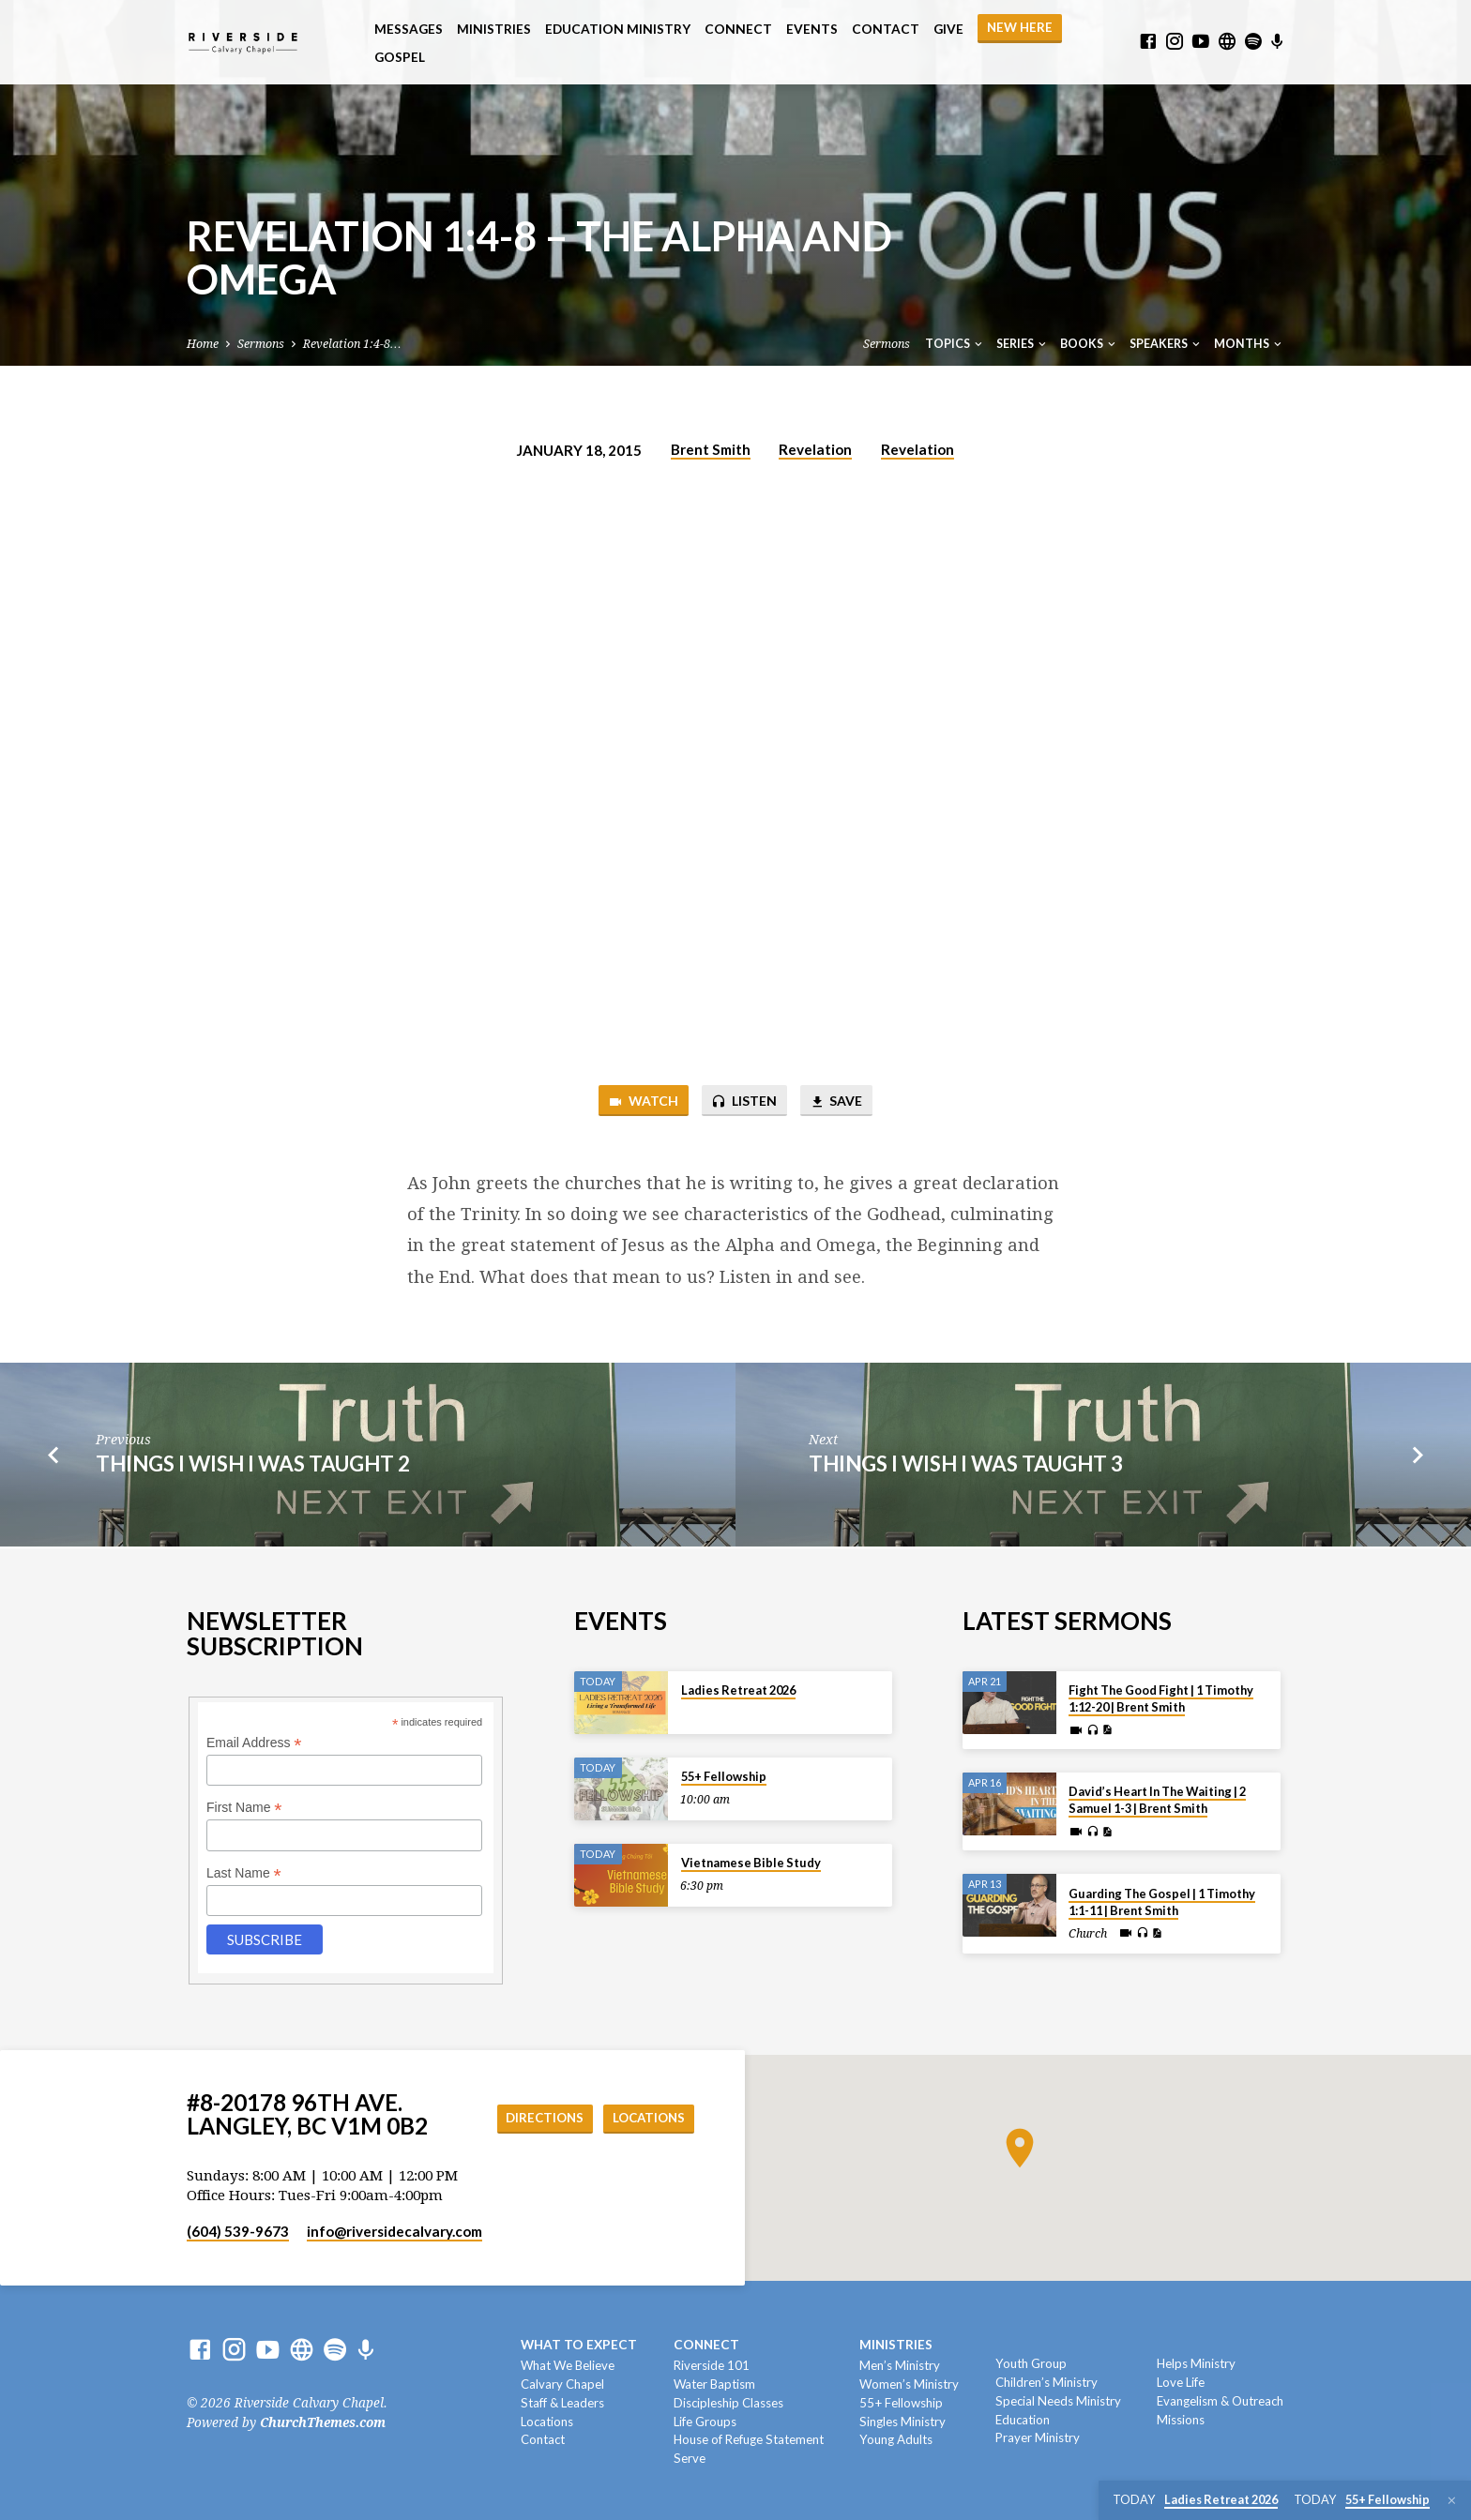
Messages (408, 29)
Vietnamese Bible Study (751, 1862)
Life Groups (705, 2421)
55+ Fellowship (723, 1776)
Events (812, 29)
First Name (244, 1809)
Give (948, 29)
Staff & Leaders (562, 2402)
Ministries (494, 29)
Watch (638, 1101)
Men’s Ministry (899, 2365)
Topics (955, 344)
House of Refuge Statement (749, 2440)
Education (1022, 2419)
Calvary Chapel (562, 2384)
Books (1089, 344)
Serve (689, 2458)
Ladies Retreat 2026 (738, 1690)
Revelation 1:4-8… (352, 344)
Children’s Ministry (1046, 2382)
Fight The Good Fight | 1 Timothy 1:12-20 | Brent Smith (1161, 1698)
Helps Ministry (1196, 2363)
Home (203, 344)
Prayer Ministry (1037, 2438)
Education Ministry (617, 29)
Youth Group (1031, 2363)
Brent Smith (711, 449)
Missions (1181, 2419)
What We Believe (567, 2365)
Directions (537, 2118)
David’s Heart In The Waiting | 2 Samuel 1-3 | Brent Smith (1157, 1800)
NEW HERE (1020, 27)
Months (1249, 344)
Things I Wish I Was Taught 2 (253, 1465)
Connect (738, 29)
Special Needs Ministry (1058, 2400)
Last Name (243, 1873)
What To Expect (579, 2344)
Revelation (815, 449)
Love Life (1181, 2382)
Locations (646, 2118)
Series (1022, 344)
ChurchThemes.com (323, 2422)
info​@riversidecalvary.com (394, 2231)
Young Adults (896, 2440)
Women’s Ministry (909, 2384)
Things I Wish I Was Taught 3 (966, 1465)
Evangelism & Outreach (1220, 2400)
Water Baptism (714, 2384)
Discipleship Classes (728, 2402)
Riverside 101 (712, 2365)
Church (1088, 1933)
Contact (885, 29)
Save (839, 1101)
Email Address (254, 1743)
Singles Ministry (902, 2421)
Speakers (1166, 344)
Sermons (260, 344)
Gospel (399, 57)
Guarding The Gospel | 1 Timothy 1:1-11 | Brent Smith (1162, 1902)
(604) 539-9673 (238, 2231)
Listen (743, 1101)
